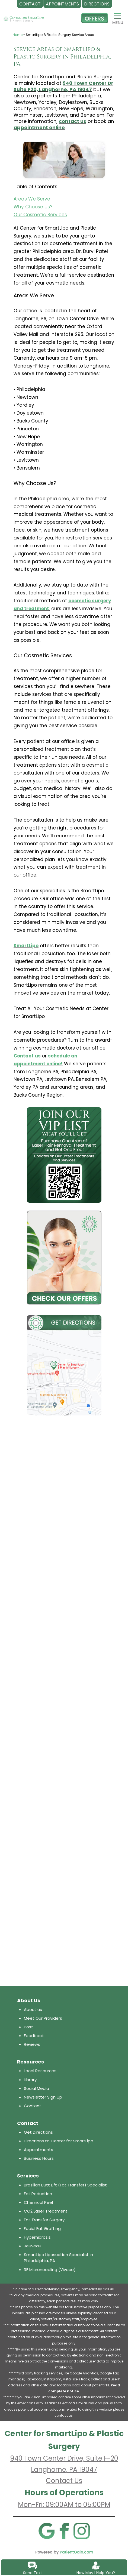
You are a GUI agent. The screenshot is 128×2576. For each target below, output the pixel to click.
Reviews (32, 2044)
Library (30, 2080)
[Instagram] (81, 2530)
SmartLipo (26, 945)
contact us (72, 121)
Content (32, 2106)
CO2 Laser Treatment (46, 2211)
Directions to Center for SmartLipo (58, 2141)
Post (28, 2027)
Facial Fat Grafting (42, 2228)
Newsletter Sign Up (43, 2097)
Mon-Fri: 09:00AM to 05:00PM (64, 2504)
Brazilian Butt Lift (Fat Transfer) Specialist (65, 2185)
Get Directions (38, 2132)
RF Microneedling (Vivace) (50, 2269)
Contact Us (64, 2480)
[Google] (46, 2530)
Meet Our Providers (43, 2018)
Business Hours (39, 2158)
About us (33, 2009)
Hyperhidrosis (37, 2237)
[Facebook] (64, 2530)
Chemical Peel (38, 2202)
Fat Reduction (38, 2193)
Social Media (36, 2088)
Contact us (27, 1056)
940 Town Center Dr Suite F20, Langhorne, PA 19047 (63, 86)
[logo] (23, 14)
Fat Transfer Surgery (44, 2220)
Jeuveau (32, 2246)
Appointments (38, 2149)
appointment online (39, 127)
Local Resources (40, 2071)
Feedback (34, 2035)
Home (18, 34)
